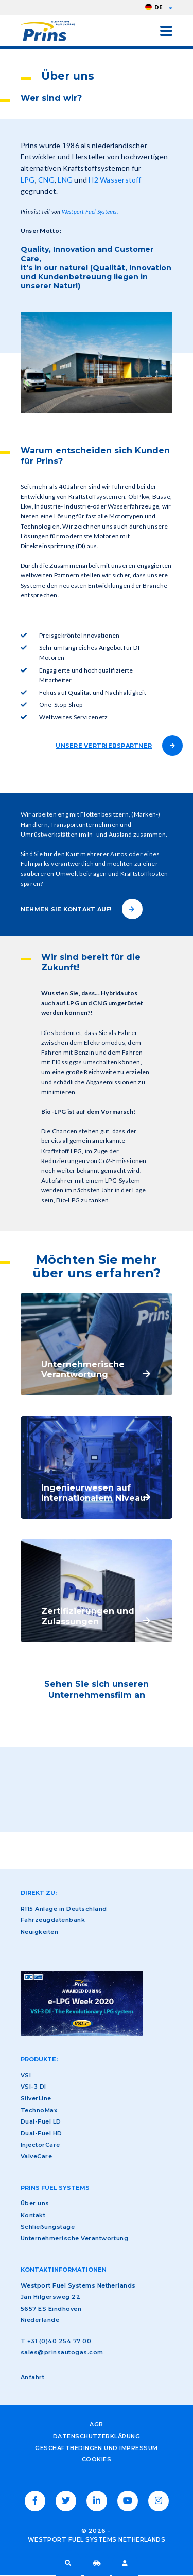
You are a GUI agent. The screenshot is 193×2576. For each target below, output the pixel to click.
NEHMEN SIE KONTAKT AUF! (66, 909)
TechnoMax (39, 2110)
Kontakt (33, 2215)
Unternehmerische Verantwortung (74, 2238)
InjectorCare (40, 2144)
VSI (26, 2075)
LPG (28, 179)
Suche (68, 2563)
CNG (46, 179)
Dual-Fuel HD (41, 2133)
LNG (65, 179)
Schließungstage (48, 2226)
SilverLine (36, 2098)
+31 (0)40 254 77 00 (59, 2341)
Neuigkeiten (39, 1931)
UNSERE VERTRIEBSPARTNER (104, 745)
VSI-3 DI (33, 2086)
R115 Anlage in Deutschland (64, 1908)
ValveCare (36, 2156)
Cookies (96, 2459)
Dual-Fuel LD (41, 2121)
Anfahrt (32, 2377)
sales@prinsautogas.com (62, 2352)
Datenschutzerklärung (97, 2436)
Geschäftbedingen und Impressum (96, 2448)
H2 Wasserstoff (115, 179)
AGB (96, 2424)
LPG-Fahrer (125, 2563)
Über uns (35, 2203)
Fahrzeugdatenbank (97, 2563)
